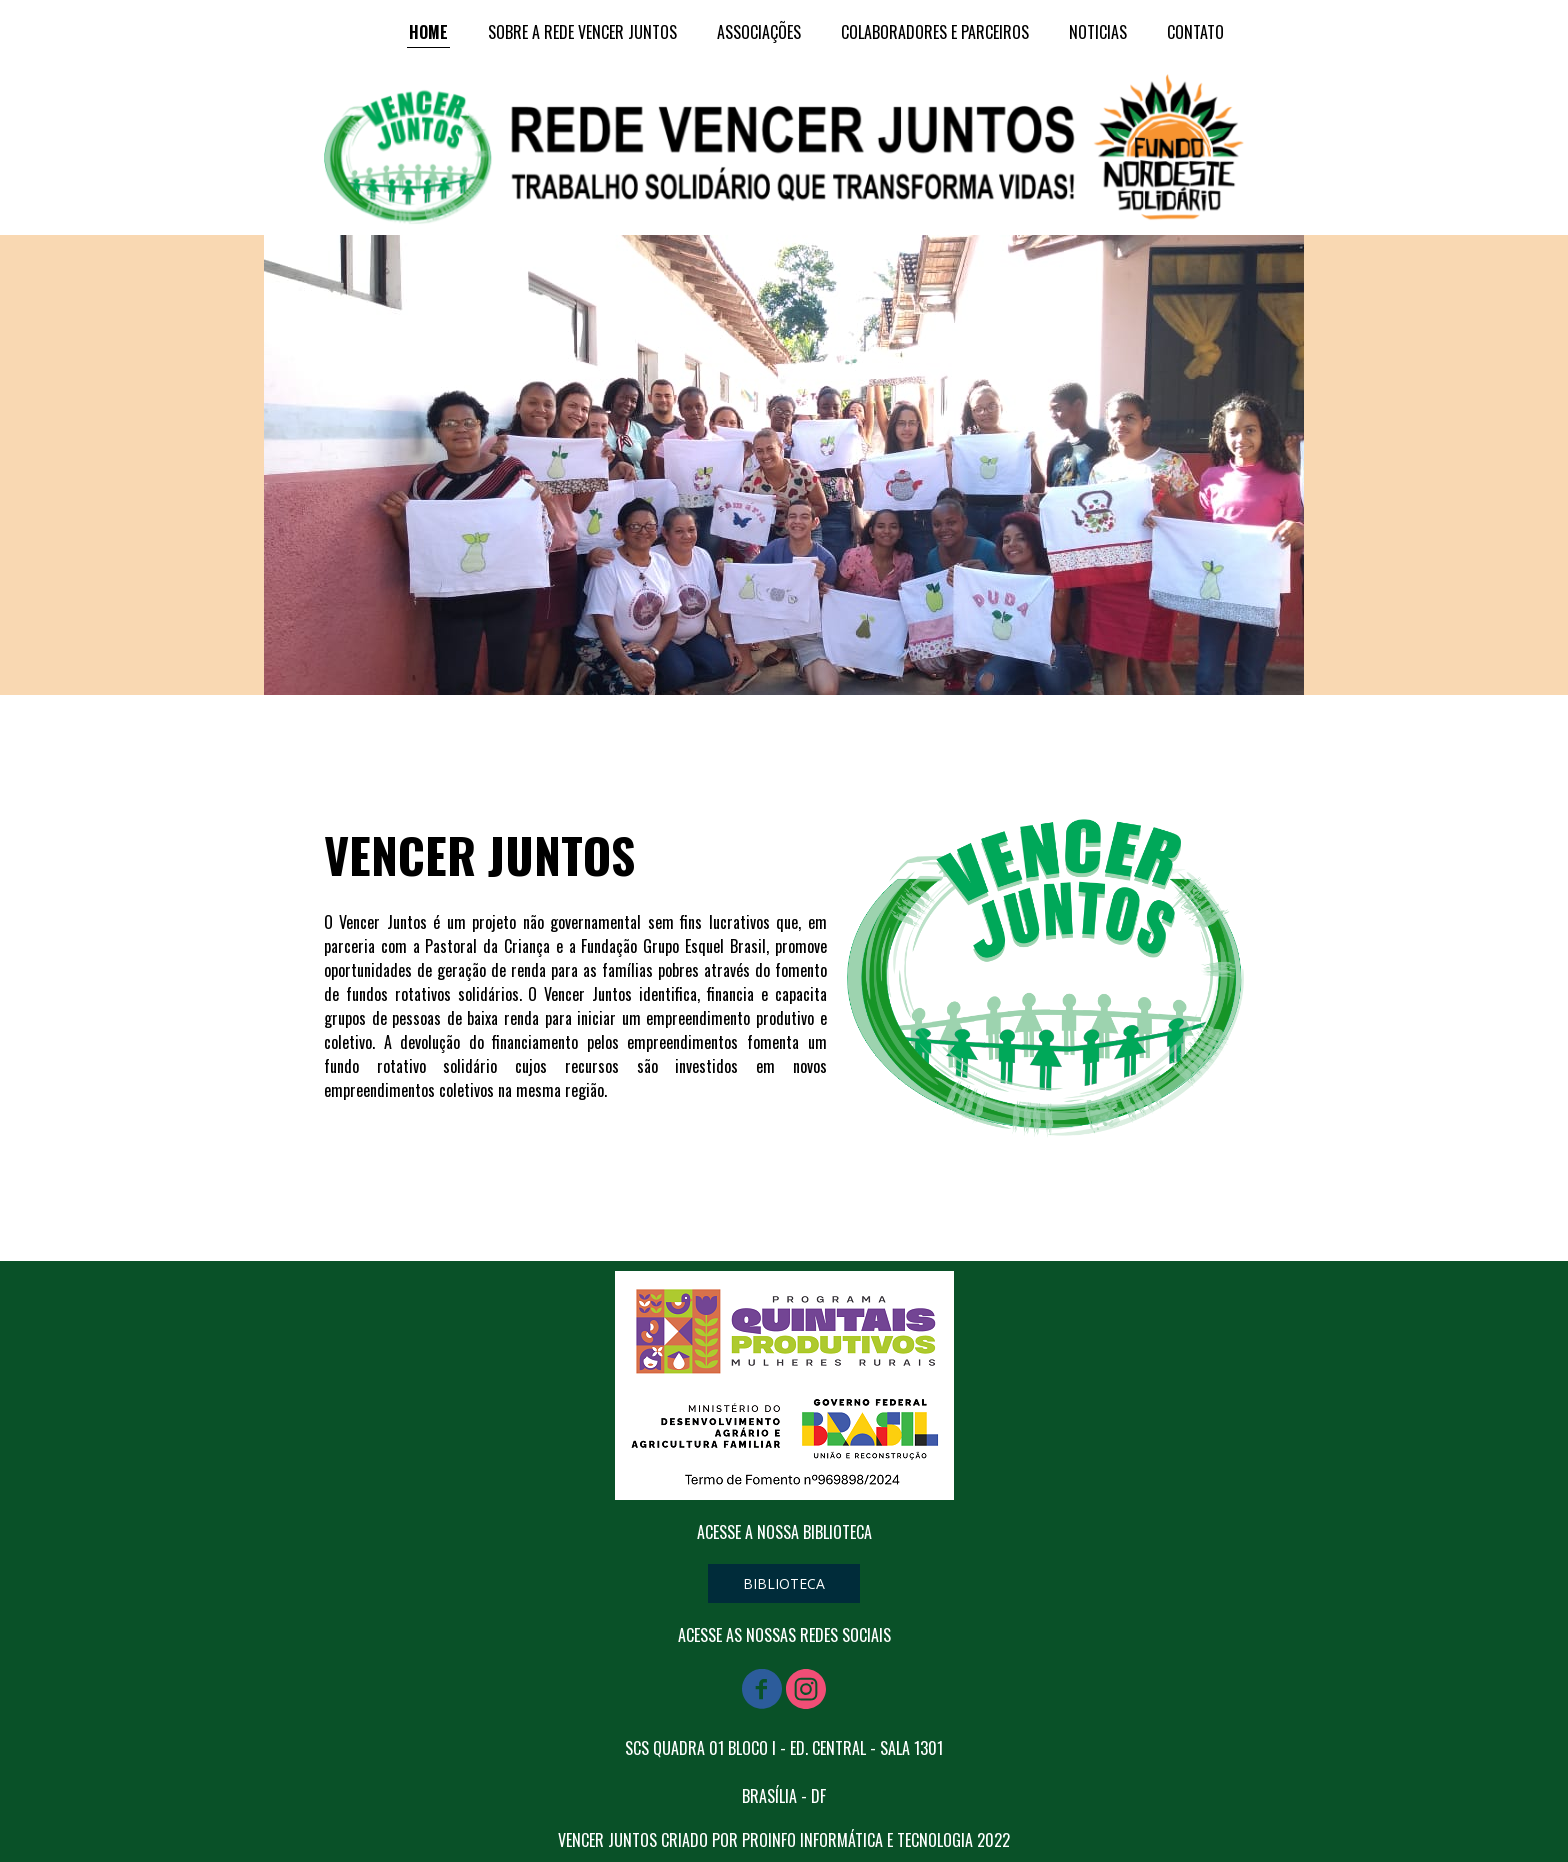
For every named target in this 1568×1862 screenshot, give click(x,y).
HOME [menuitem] (428, 32)
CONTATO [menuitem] (1195, 32)
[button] (784, 1583)
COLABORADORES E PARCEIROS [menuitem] (935, 32)
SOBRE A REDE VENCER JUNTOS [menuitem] (582, 32)
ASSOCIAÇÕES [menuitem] (759, 32)
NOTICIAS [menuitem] (1098, 32)
